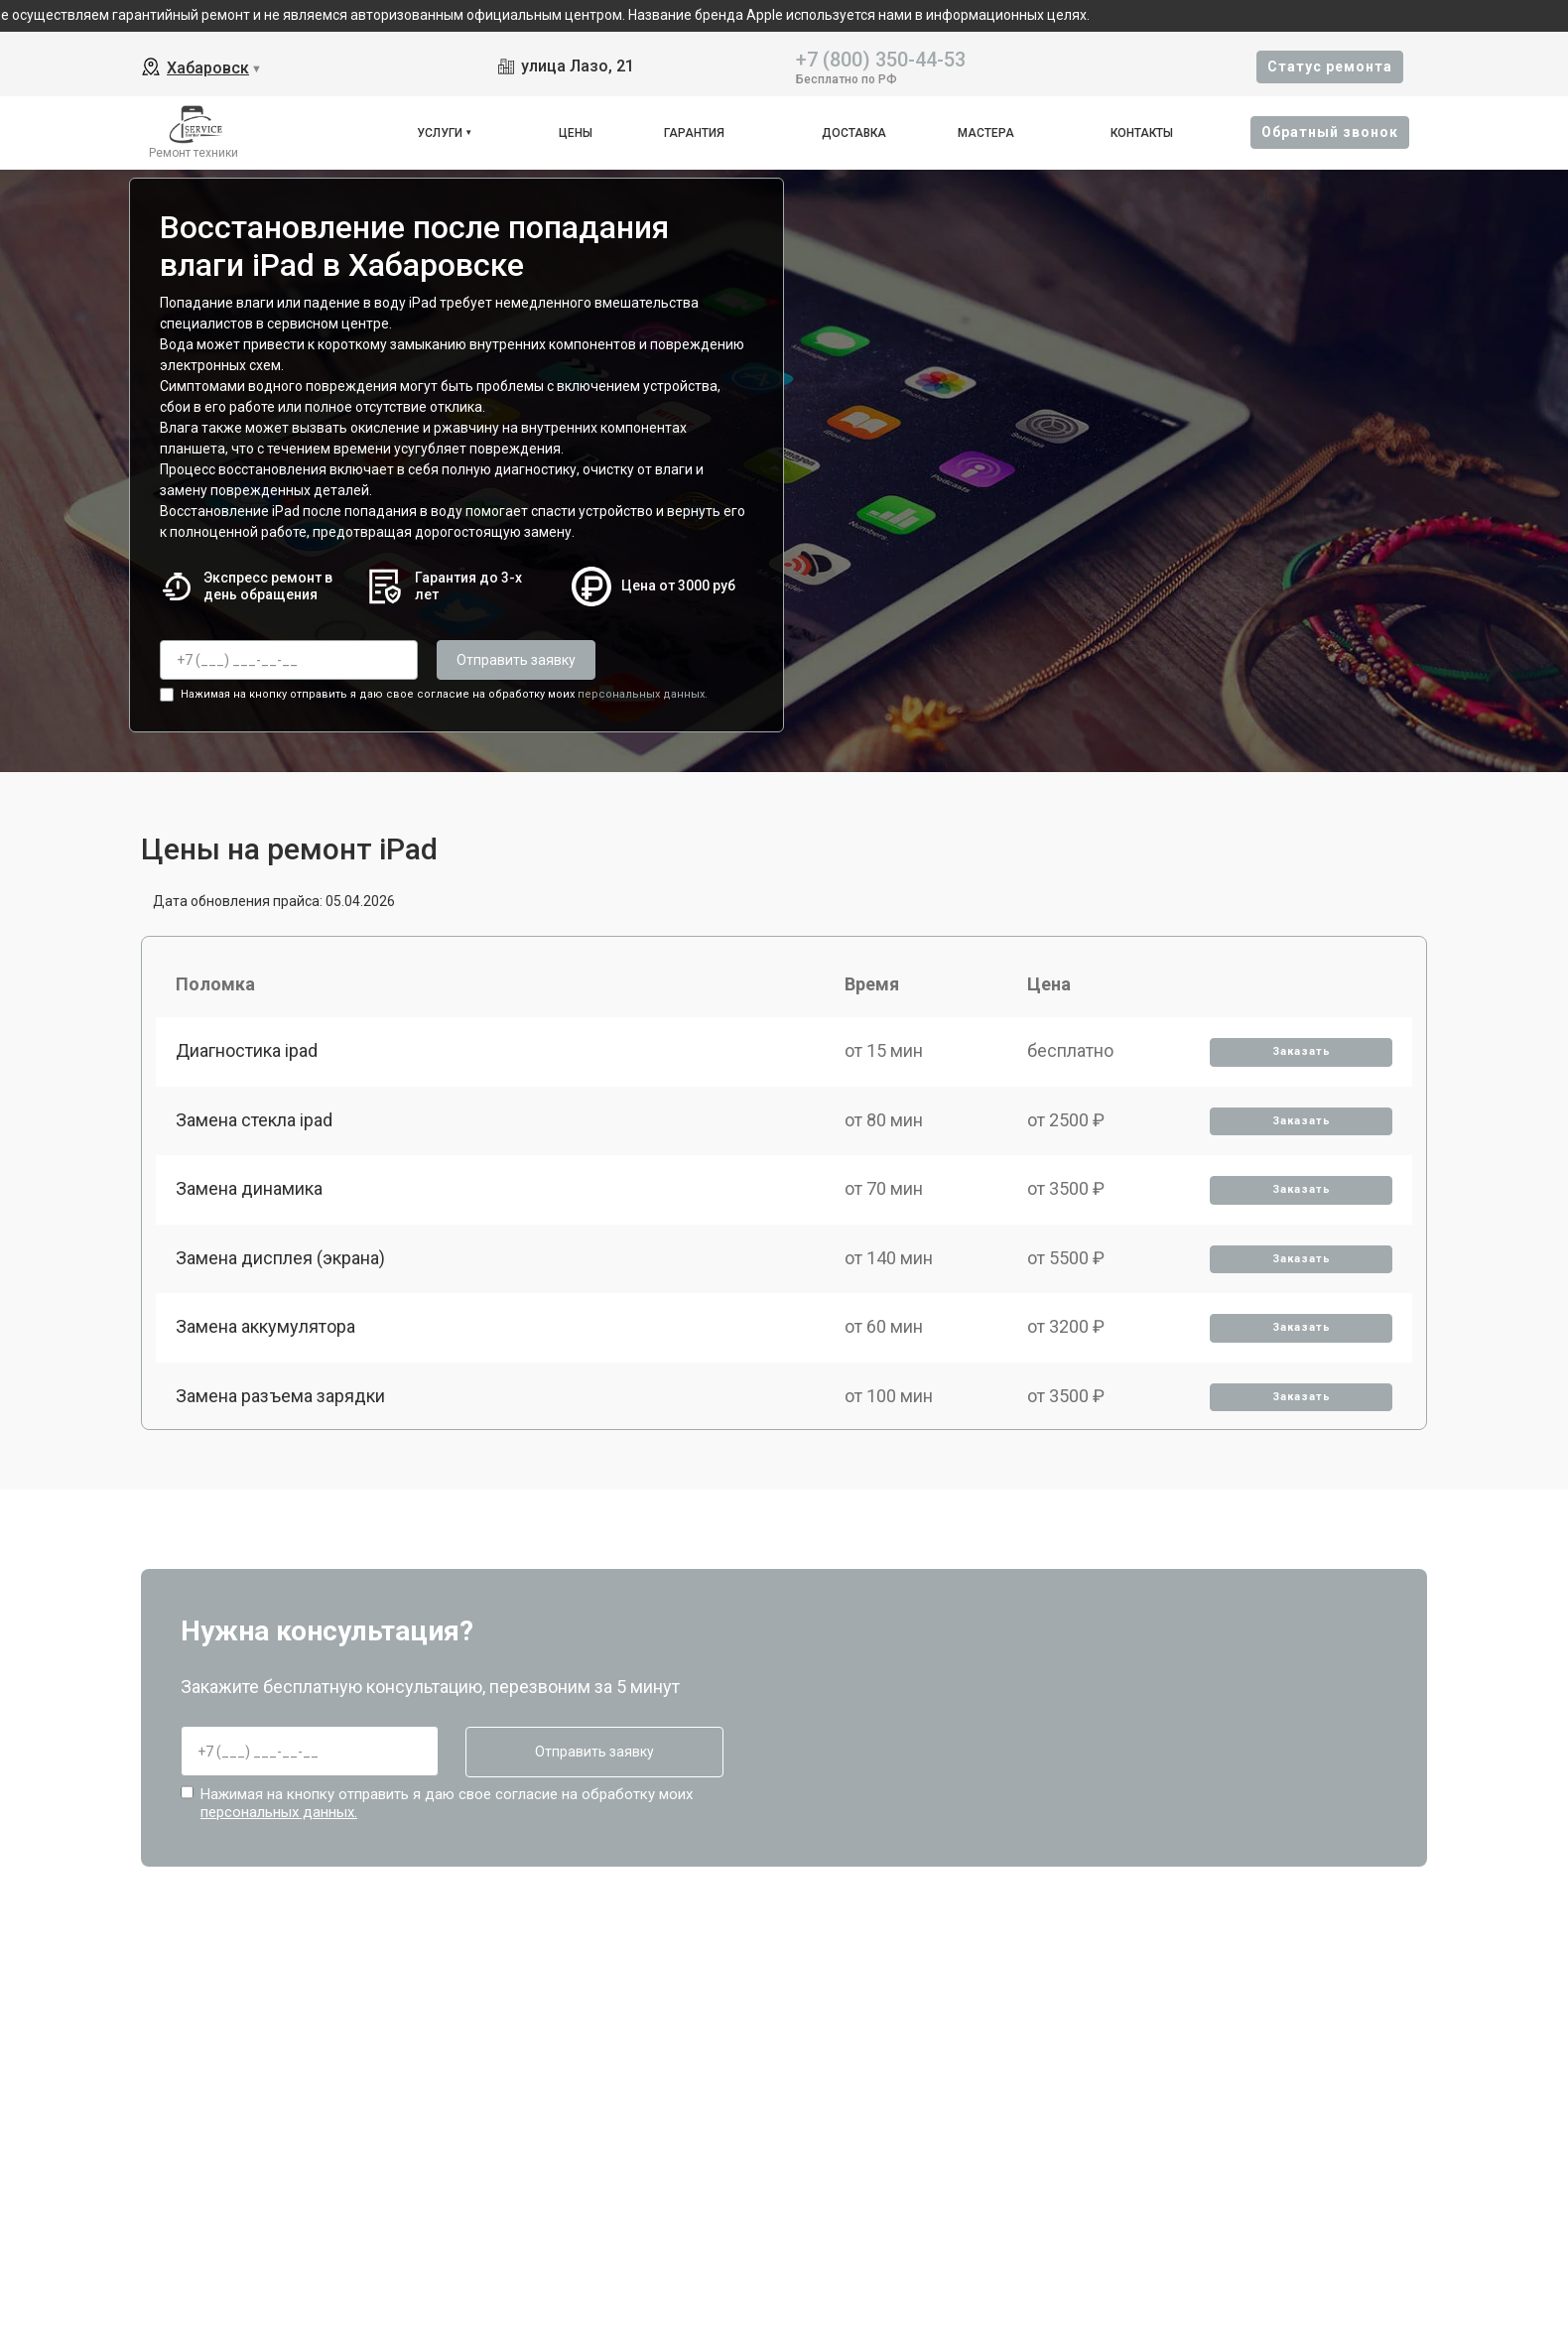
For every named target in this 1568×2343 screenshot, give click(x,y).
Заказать (1301, 1051)
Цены (575, 133)
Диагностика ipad (247, 1050)
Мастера (986, 133)
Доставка (854, 133)
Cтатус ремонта (1329, 66)
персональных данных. (643, 694)
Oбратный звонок (1329, 132)
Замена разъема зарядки (280, 1395)
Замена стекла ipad (254, 1119)
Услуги (439, 133)
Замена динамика (249, 1188)
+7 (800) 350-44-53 (881, 58)
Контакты (1142, 133)
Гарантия (694, 133)
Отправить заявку (516, 660)
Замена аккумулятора (265, 1326)
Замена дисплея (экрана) (280, 1257)
